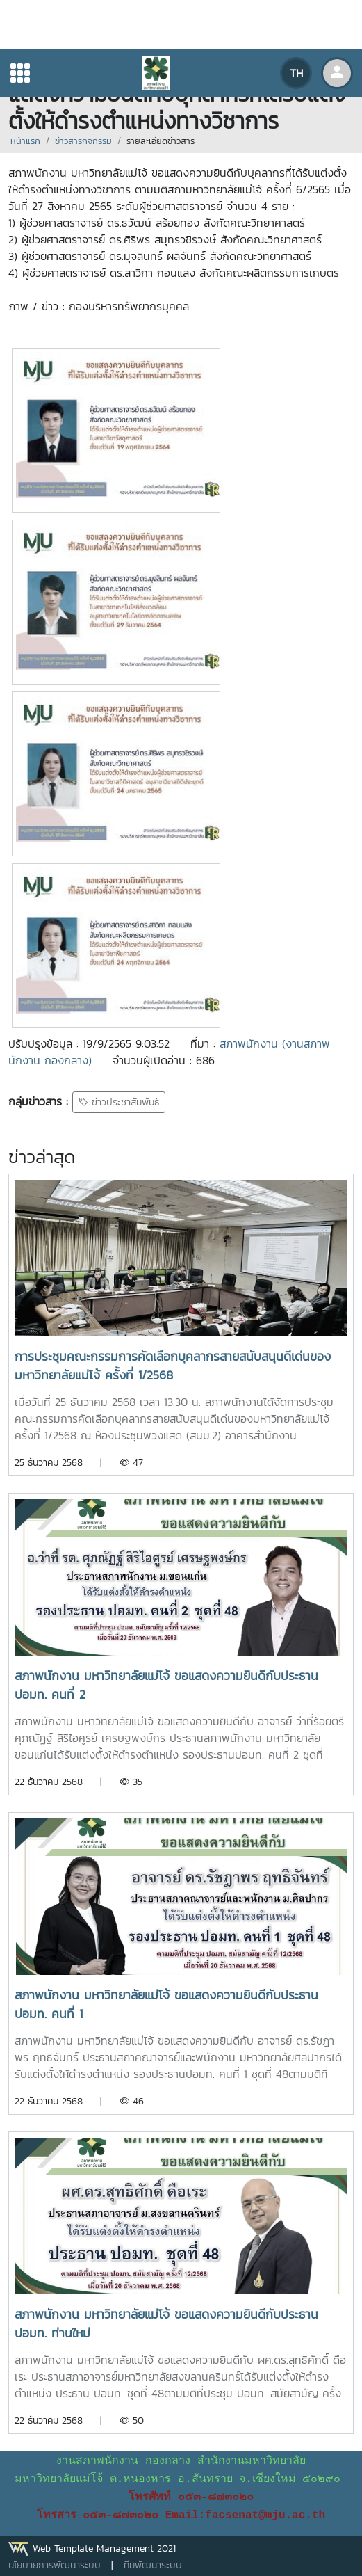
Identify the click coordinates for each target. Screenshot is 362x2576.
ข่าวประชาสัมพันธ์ (119, 1102)
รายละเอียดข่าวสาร (160, 140)
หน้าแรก (25, 140)
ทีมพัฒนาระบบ (153, 2565)
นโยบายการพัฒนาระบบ (54, 2565)
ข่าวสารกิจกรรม (83, 140)
